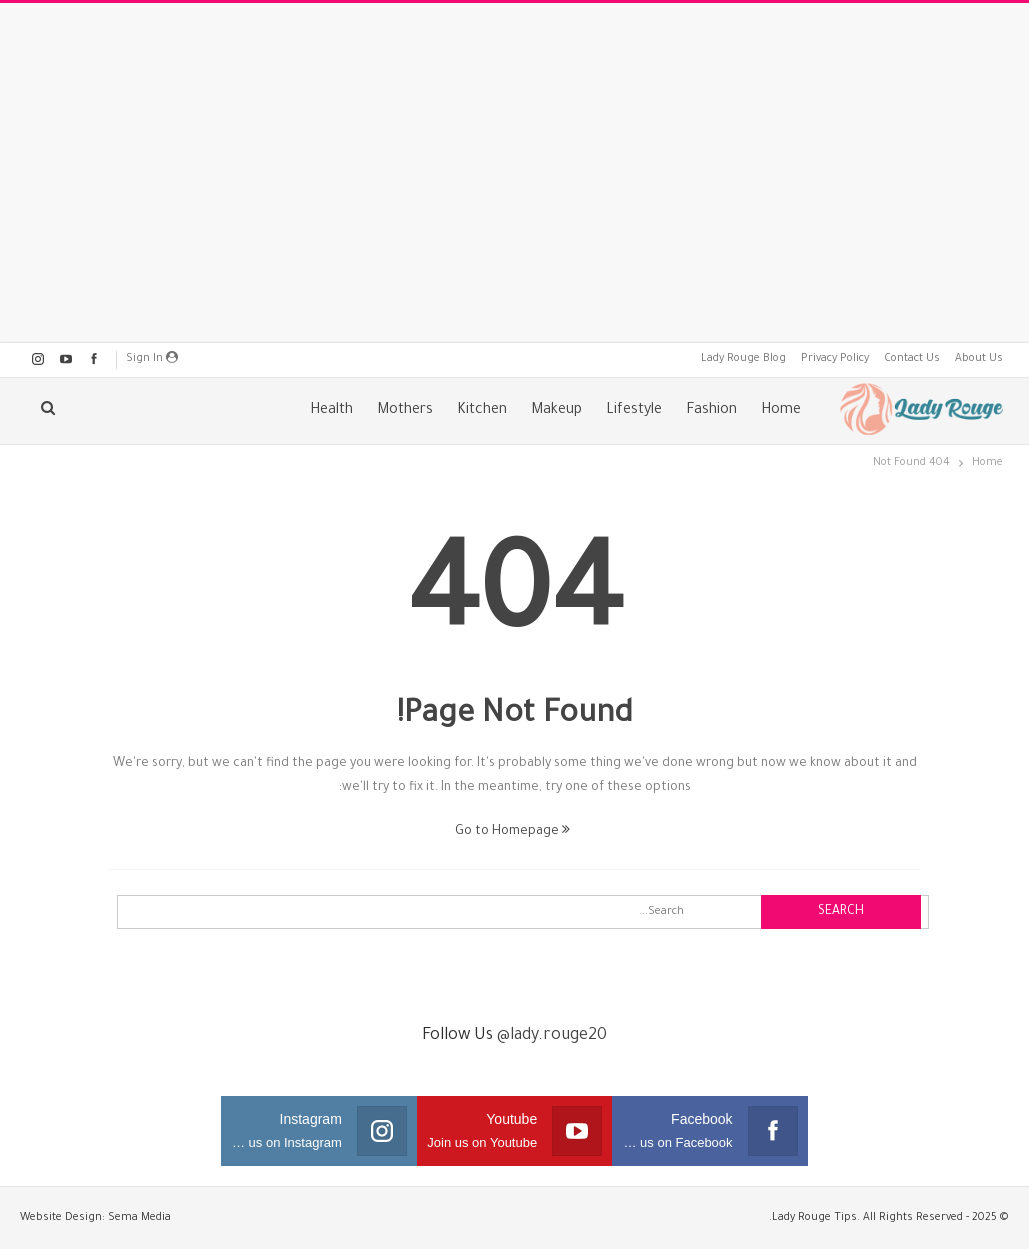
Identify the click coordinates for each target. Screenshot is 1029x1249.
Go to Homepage (512, 832)
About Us (979, 359)
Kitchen (482, 411)
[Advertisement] (515, 173)
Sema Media (139, 1218)
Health (331, 411)
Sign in (152, 358)
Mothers (405, 411)
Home (781, 411)
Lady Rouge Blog (743, 359)
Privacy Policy (835, 359)
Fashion (711, 411)
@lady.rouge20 (552, 1036)
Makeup (556, 411)
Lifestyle (634, 411)
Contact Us (912, 359)
